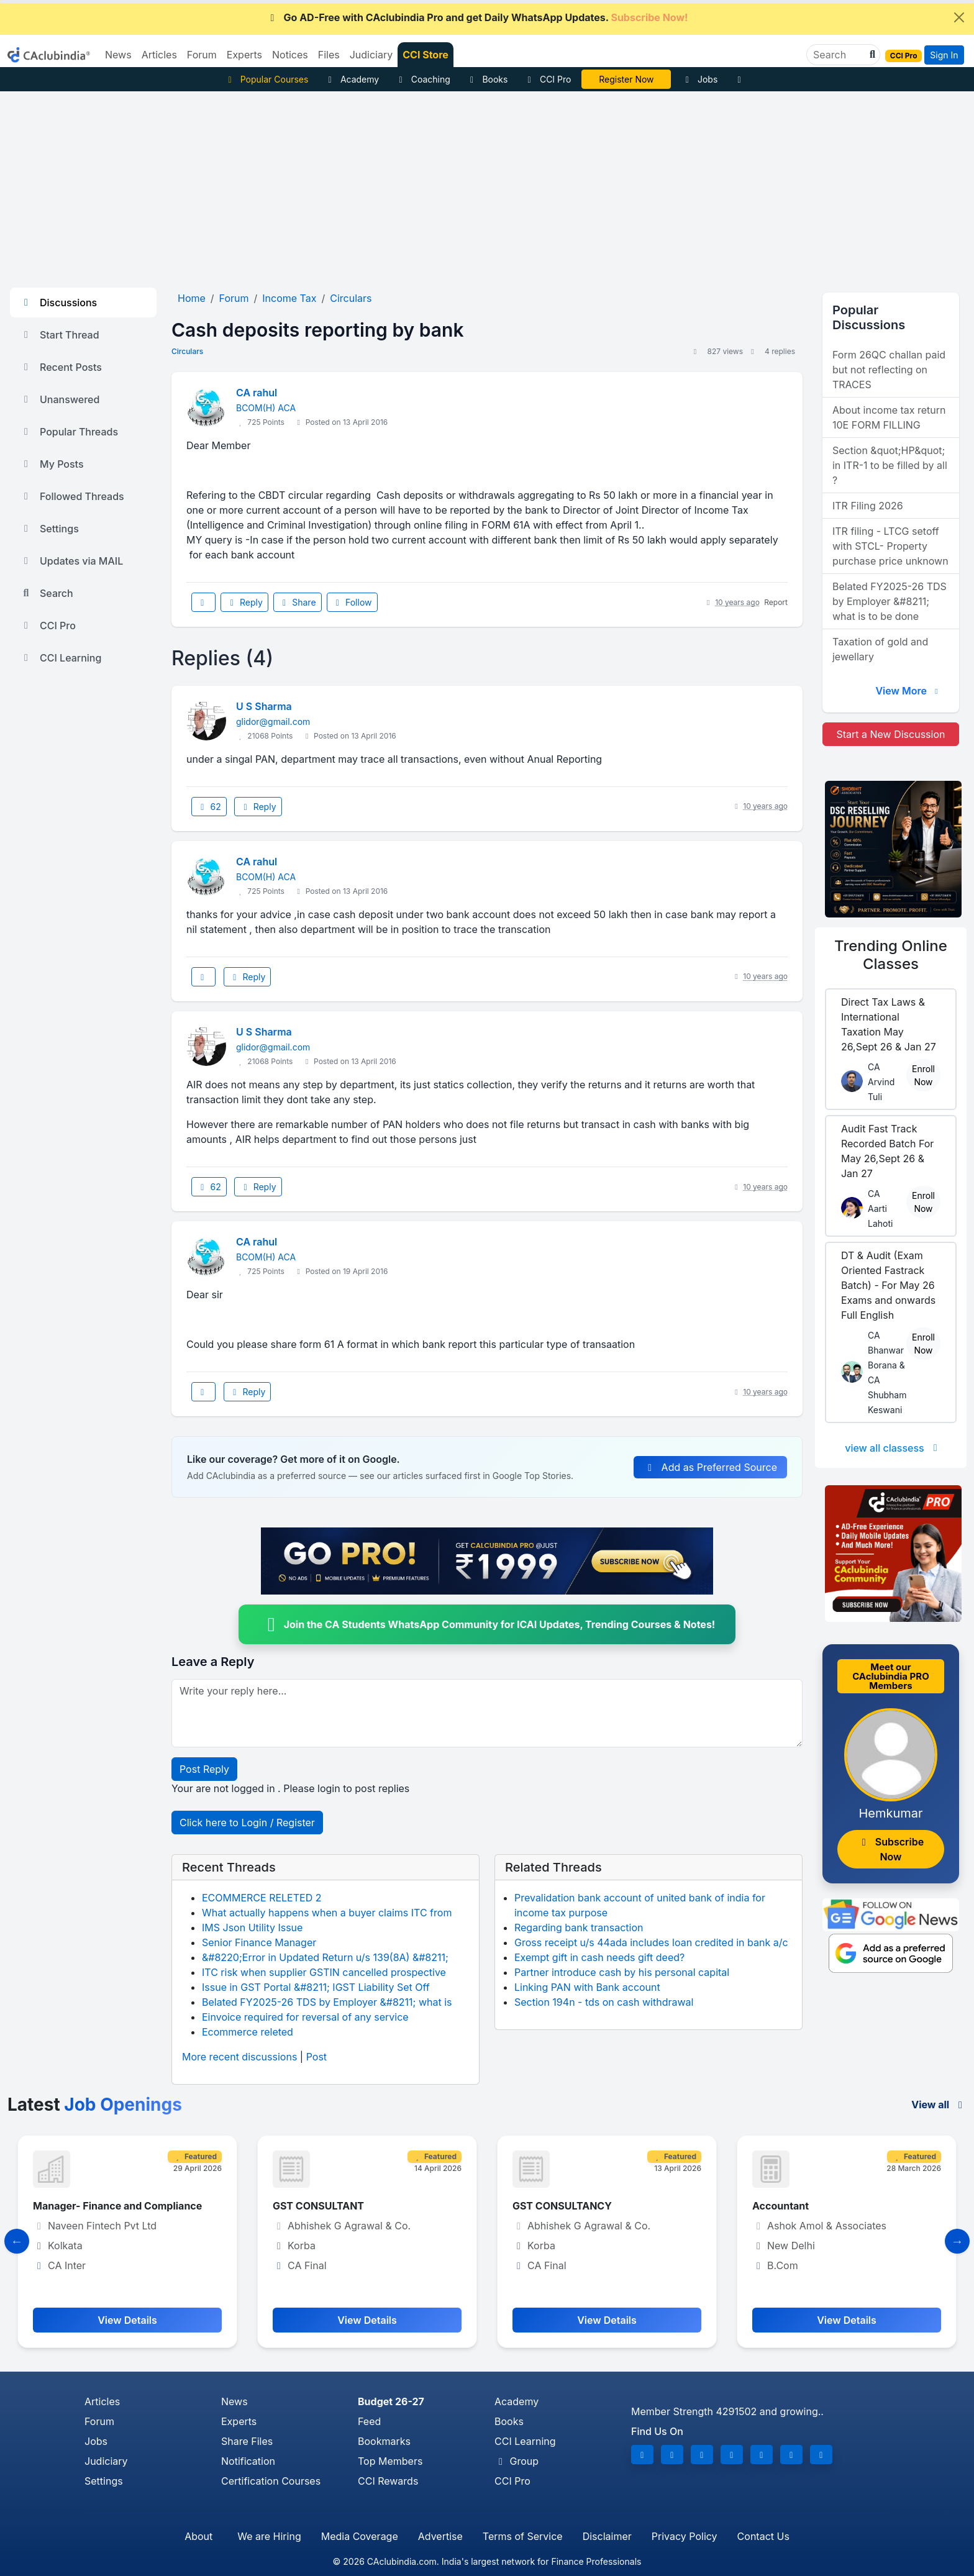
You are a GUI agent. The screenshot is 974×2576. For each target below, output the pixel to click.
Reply (244, 602)
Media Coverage (359, 2536)
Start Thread (59, 335)
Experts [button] (244, 54)
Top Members (390, 2461)
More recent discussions (239, 2056)
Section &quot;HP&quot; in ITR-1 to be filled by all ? (889, 465)
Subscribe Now (891, 1849)
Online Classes (890, 955)
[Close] (959, 17)
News (234, 2401)
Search (46, 593)
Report (776, 602)
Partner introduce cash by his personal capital (621, 1972)
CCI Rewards (388, 2481)
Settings (49, 528)
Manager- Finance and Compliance (117, 2206)
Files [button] (329, 54)
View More (908, 691)
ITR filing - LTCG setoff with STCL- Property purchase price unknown (890, 546)
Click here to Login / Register (247, 1822)
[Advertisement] (487, 184)
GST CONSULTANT (318, 2206)
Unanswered (59, 399)
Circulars (187, 351)
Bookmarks (384, 2441)
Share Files (247, 2441)
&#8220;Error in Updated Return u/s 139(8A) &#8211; (325, 1957)
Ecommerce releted (247, 2032)
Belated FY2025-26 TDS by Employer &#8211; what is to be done (889, 601)
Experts (239, 2421)
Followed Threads (72, 496)
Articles (102, 2401)
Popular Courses (266, 79)
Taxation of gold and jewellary (880, 649)
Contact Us (763, 2536)
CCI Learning (60, 658)
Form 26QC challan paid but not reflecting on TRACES (888, 369)
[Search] (838, 55)
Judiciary (106, 2461)
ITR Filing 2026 (867, 505)
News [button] (118, 54)
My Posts (52, 464)
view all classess (893, 1448)
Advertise (440, 2536)
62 (209, 806)
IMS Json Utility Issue (252, 1927)
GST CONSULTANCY (562, 2206)
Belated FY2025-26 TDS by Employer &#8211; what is (327, 2002)
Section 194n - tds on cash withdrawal (603, 2002)
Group (516, 2461)
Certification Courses (271, 2481)
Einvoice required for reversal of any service (305, 2017)
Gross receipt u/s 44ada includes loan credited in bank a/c (651, 1942)
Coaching (422, 79)
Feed (369, 2421)
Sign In (944, 55)
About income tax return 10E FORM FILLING (889, 417)
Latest (94, 2104)
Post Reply (204, 1769)
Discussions (58, 302)
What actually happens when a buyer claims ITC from (327, 1912)
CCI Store (425, 54)
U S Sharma (264, 706)
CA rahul (256, 392)
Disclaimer (607, 2536)
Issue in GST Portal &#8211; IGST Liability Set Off (316, 1987)
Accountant (780, 2206)
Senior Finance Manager (259, 1942)
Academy (351, 79)
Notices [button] (290, 54)
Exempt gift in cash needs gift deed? (599, 1957)
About (198, 2536)
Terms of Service (523, 2536)
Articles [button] (159, 54)
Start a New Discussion (890, 734)
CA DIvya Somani (626, 79)
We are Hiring (269, 2536)
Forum (99, 2421)
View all (939, 2104)
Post (316, 2056)
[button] (871, 55)
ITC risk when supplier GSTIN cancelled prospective (324, 1972)
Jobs (699, 79)
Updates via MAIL (71, 561)
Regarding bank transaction (578, 1927)
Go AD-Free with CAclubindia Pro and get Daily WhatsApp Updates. (477, 17)
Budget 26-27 (391, 2401)
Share (297, 602)
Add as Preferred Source (710, 1467)
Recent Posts (61, 367)
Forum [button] (202, 54)
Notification (248, 2461)
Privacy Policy (684, 2536)
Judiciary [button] (371, 54)
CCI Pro (547, 79)
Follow (352, 602)
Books (487, 79)
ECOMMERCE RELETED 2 (262, 1897)
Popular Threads (69, 432)
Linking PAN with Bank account (587, 1987)
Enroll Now (923, 1075)
